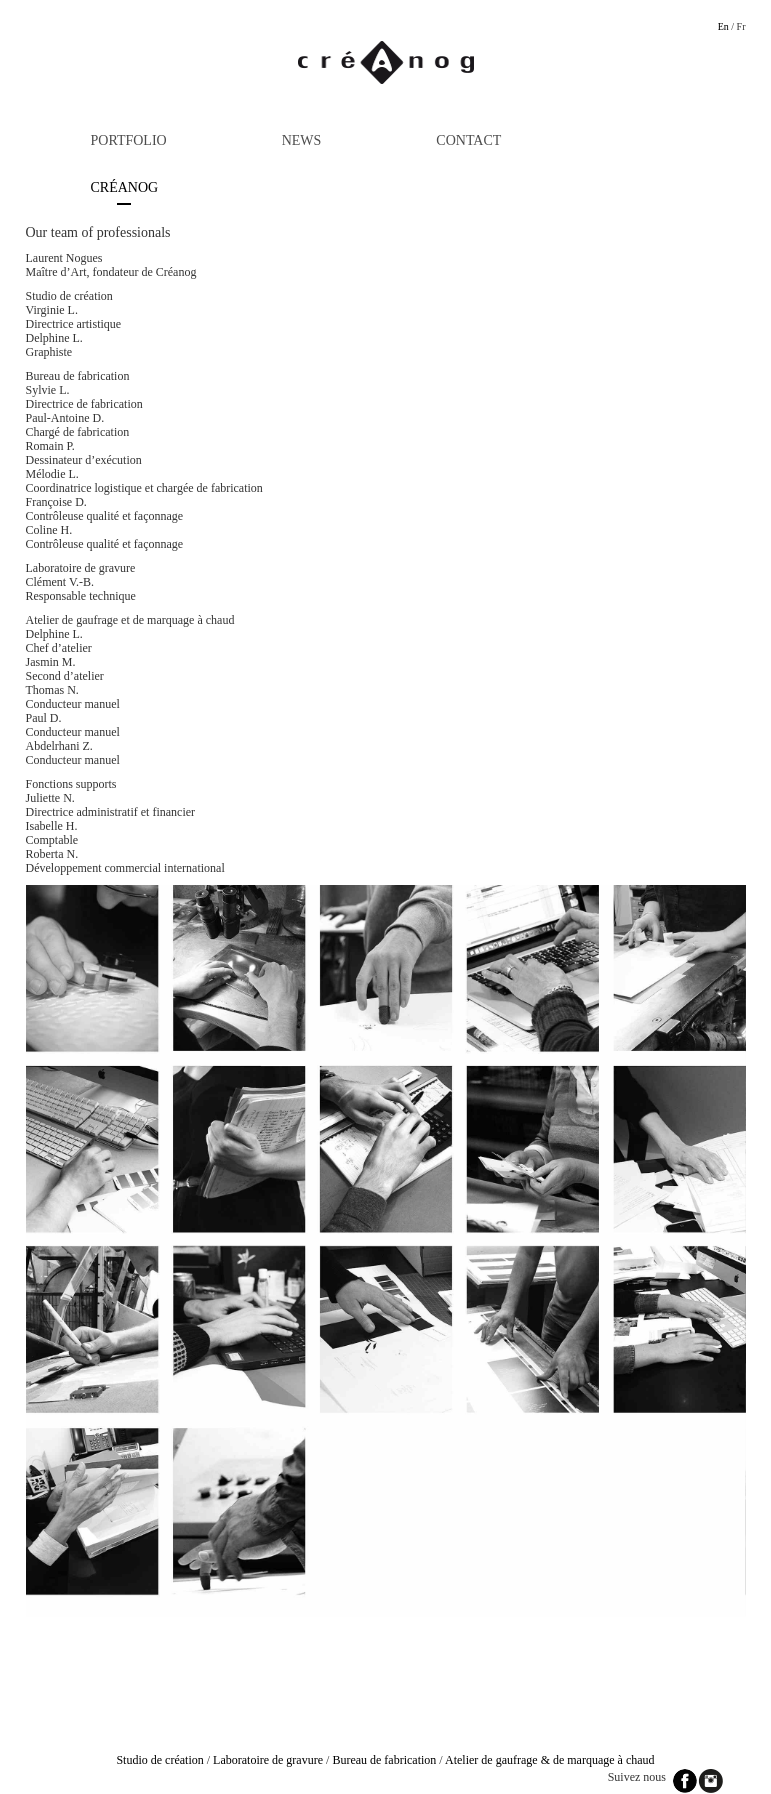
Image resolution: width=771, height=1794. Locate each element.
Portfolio (129, 140)
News (302, 140)
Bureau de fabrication (384, 1760)
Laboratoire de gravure (268, 1760)
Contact (468, 140)
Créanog (125, 187)
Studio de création (159, 1760)
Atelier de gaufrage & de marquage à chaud (550, 1760)
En (723, 26)
